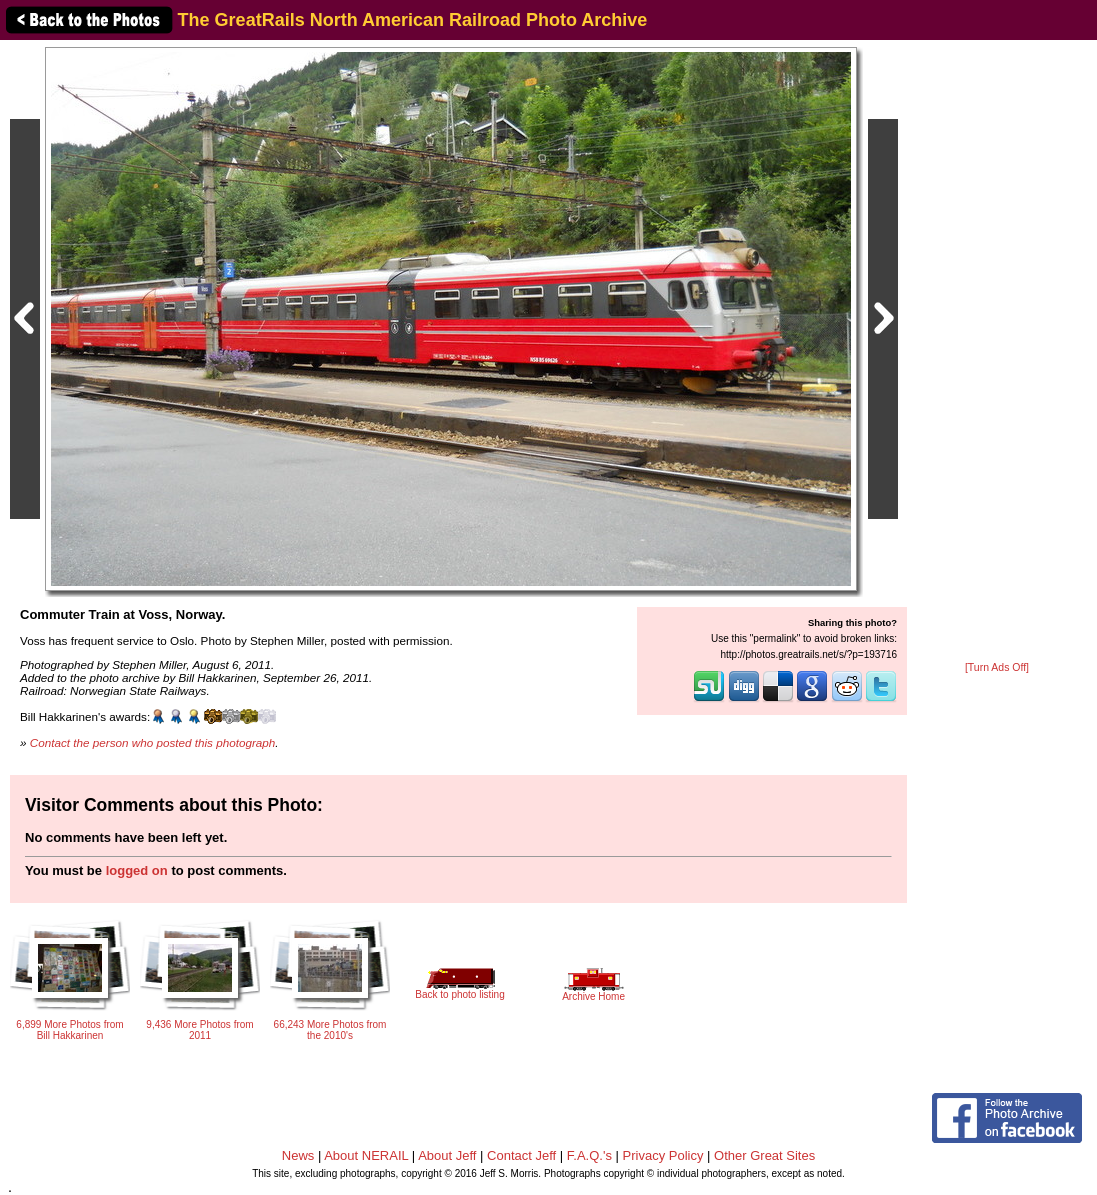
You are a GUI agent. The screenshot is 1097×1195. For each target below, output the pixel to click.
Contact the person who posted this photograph (153, 742)
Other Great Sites (764, 1155)
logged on (137, 870)
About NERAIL (366, 1155)
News (298, 1155)
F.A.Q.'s (589, 1155)
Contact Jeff (521, 1155)
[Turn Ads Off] (997, 667)
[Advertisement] (997, 352)
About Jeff (447, 1155)
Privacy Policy (663, 1155)
